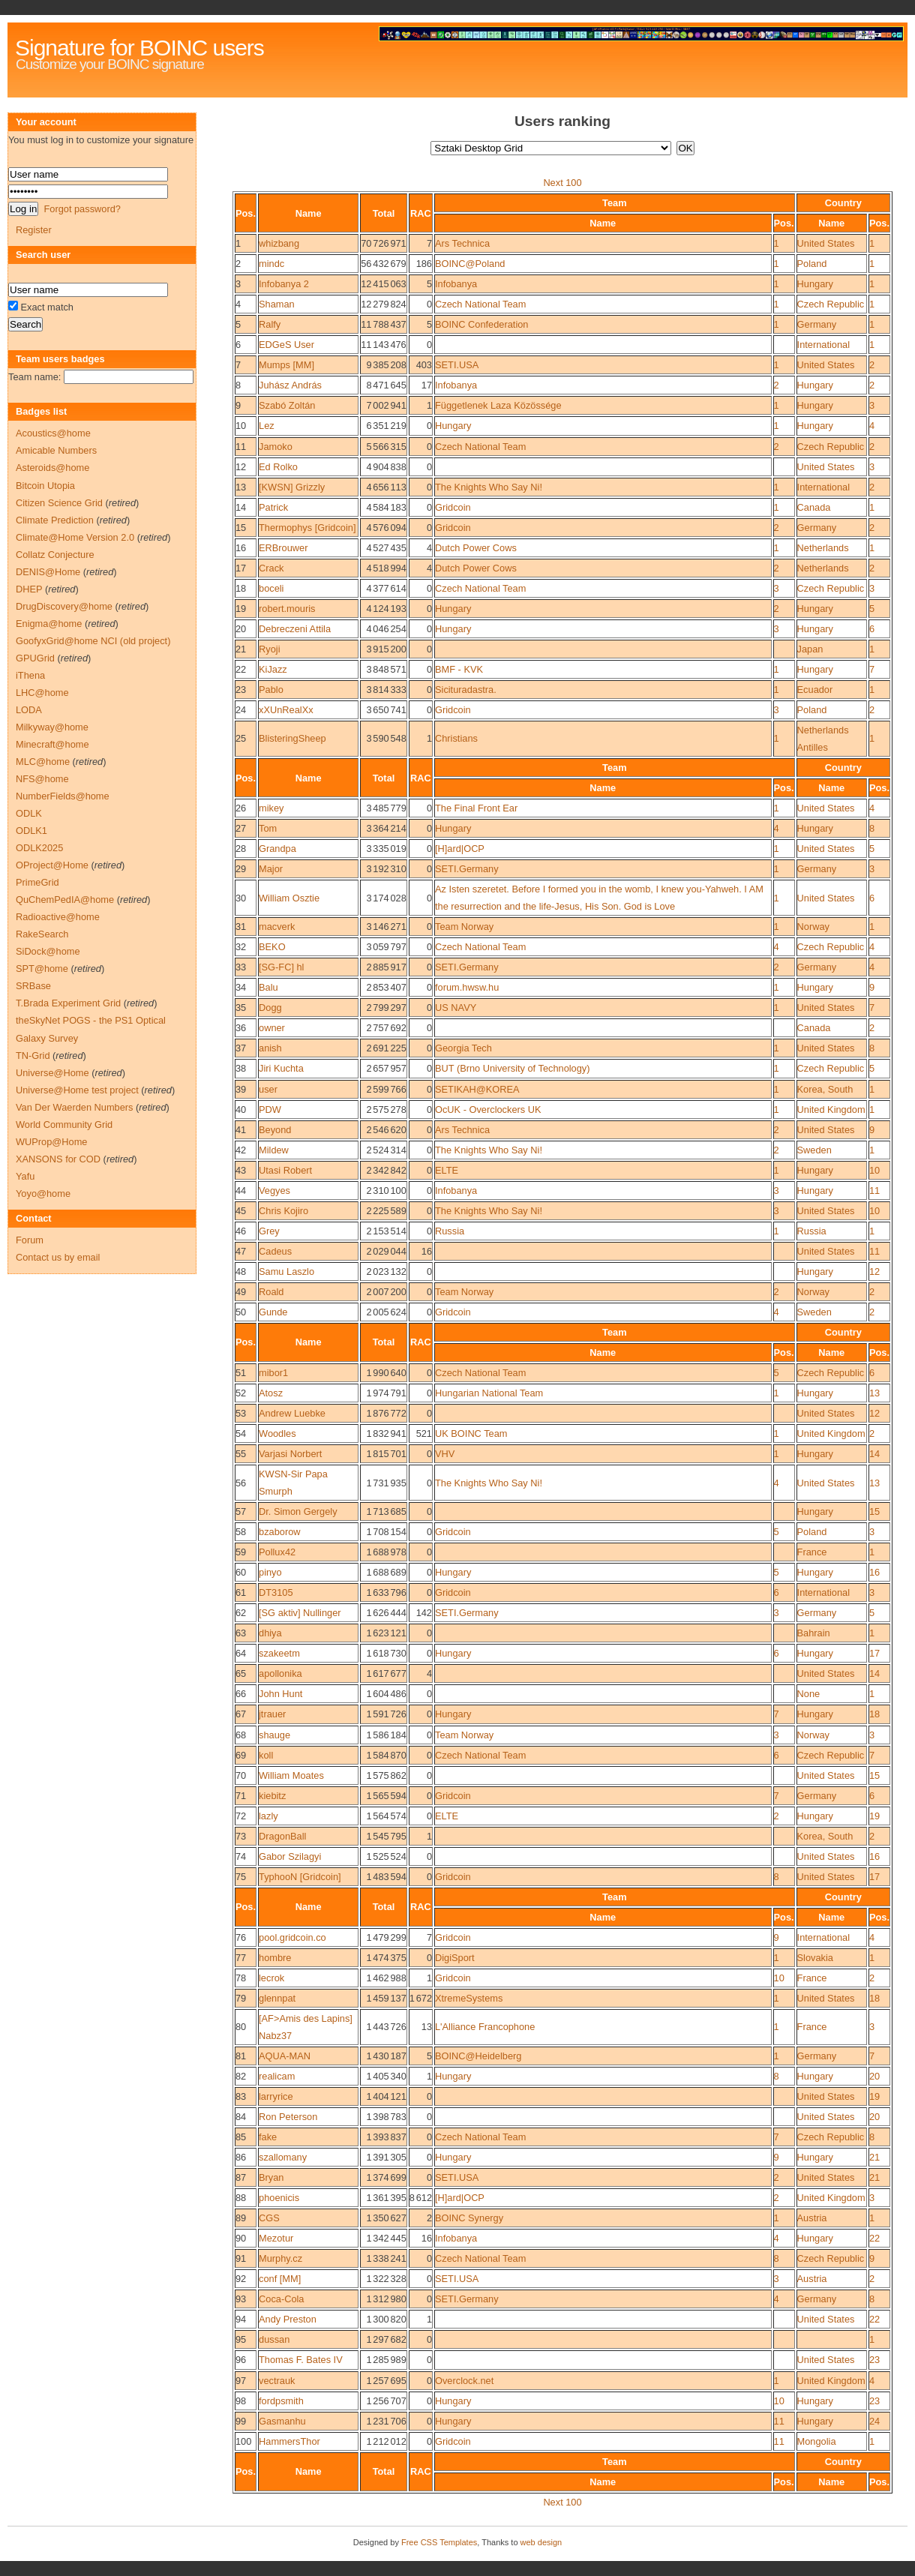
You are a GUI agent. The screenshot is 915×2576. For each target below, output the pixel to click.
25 (241, 738)
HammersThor (289, 2441)
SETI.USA (456, 364)
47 (241, 1251)
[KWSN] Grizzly (292, 487)
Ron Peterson (288, 2116)
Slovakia (815, 1957)
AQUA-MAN (284, 2056)
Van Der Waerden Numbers (74, 1107)
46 (241, 1231)
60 (241, 1572)
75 (241, 1876)
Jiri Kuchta (281, 1068)
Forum (30, 1240)
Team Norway (464, 926)
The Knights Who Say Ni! (488, 487)
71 (241, 1795)
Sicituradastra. (465, 689)
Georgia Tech (463, 1048)
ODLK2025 (39, 847)
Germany (817, 324)
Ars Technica (462, 243)
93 (241, 2299)
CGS (269, 2218)
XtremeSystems (468, 1998)
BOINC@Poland (470, 263)
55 (241, 1453)
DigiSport (455, 1957)
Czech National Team (480, 304)
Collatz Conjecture (55, 554)
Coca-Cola (281, 2299)
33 (241, 967)
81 (241, 2056)
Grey (269, 1231)
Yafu (25, 1176)
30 (241, 898)
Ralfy (269, 324)
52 (241, 1393)
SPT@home (42, 968)
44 (241, 1190)
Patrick (273, 507)
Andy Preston (287, 2319)
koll (266, 1755)
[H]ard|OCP (459, 848)
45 (241, 1210)
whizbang (279, 243)
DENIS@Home (48, 571)
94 (241, 2319)
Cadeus (275, 1251)
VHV (444, 1453)
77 (241, 1957)
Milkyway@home (52, 727)
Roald (271, 1291)
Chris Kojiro (283, 1210)
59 (241, 1552)
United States (826, 243)
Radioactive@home (58, 916)
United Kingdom (831, 1109)
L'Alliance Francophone (485, 2026)
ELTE (446, 1170)
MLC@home (43, 761)
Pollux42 (277, 1552)
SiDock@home (48, 951)
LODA (29, 709)
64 (241, 1653)
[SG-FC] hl (281, 967)
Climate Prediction (55, 520)
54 (241, 1433)
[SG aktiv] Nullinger (300, 1612)
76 (241, 1937)
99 (241, 2421)
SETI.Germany (467, 868)
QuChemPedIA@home (65, 899)
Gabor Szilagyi (290, 1856)
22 (241, 669)
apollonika (280, 1673)
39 (241, 1089)
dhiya (270, 1633)
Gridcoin (453, 507)
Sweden (814, 1150)
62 (241, 1612)
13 (241, 487)
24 (241, 709)
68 (241, 1735)
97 (241, 2380)
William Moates (291, 1775)
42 (241, 1150)
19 (241, 608)
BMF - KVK (459, 669)
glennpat (277, 1998)
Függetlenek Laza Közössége (498, 405)
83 (241, 2096)
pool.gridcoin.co (292, 1937)
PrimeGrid (37, 882)
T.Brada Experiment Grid (68, 1003)
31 (241, 926)
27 (241, 828)
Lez (266, 425)
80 (241, 2026)
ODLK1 (31, 830)
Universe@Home (52, 1072)
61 (241, 1592)
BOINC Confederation (481, 324)
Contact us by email (58, 1257)
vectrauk (277, 2380)
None (808, 1693)
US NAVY (455, 1007)
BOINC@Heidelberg (478, 2056)
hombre (275, 1957)
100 (243, 2441)
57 (241, 1511)
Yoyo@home (43, 1193)
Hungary (815, 283)
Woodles (277, 1433)
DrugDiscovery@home (64, 606)
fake (268, 2137)
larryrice (276, 2096)
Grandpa (277, 848)
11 (241, 446)
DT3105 (276, 1592)
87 (241, 2177)
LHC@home (42, 692)
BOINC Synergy (469, 2218)
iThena (30, 675)
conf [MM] (280, 2278)
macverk (277, 926)
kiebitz (272, 1795)
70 (241, 1775)
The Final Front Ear (476, 808)
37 (241, 1048)
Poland (812, 263)
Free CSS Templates (439, 2542)
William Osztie (289, 898)
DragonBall (282, 1836)
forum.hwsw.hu (467, 987)
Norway (813, 926)
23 (241, 689)
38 (241, 1068)
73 (241, 1836)
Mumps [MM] (286, 364)
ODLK (29, 813)
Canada (814, 507)
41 (241, 1129)
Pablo (271, 689)
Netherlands (823, 547)
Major (271, 868)
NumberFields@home (63, 796)
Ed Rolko (278, 466)
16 (241, 547)
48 (241, 1271)
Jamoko (275, 446)
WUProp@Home (51, 1141)
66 (241, 1693)
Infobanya (456, 283)
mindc (271, 263)
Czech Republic (831, 304)
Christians (456, 738)
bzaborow (280, 1531)
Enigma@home (49, 623)
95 (241, 2339)
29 (241, 868)
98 (241, 2401)
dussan (274, 2339)
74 (241, 1856)
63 (241, 1633)
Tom (268, 828)
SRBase (33, 985)
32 (241, 946)
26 (241, 808)
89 (241, 2218)
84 (241, 2116)
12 (241, 466)
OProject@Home (52, 865)
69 (241, 1755)
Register (34, 229)
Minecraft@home (52, 744)
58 (241, 1531)
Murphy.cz (280, 2258)
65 (241, 1673)
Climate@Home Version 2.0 (75, 537)
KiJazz (273, 669)
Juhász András (290, 385)
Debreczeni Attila (295, 628)
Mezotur (276, 2238)
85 (241, 2137)
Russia (449, 1231)
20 (241, 628)
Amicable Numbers (56, 450)
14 (241, 507)
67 (241, 1714)
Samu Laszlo (286, 1271)
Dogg (270, 1007)
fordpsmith (281, 2401)
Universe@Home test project (77, 1090)
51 (241, 1372)
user (268, 1089)
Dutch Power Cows (476, 547)
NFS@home (42, 778)
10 (241, 425)
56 (241, 1483)
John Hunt (280, 1693)
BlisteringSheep (292, 738)
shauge (274, 1735)
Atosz (271, 1393)
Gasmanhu (282, 2421)
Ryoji (269, 649)
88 (241, 2197)
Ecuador (815, 689)
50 (241, 1312)
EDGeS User (286, 344)
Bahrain (813, 1633)
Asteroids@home (52, 467)
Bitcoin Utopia (45, 485)
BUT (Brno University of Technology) (512, 1068)
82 (241, 2076)
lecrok (271, 1978)
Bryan (271, 2177)
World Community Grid (64, 1124)
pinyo (270, 1572)
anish (270, 1048)
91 (241, 2258)
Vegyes (274, 1190)
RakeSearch (42, 934)
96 (241, 2359)
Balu (268, 987)
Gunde (273, 1312)
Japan (810, 649)
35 (241, 1007)
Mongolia (816, 2441)
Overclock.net (464, 2380)
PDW (270, 1109)
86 (241, 2157)
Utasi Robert (285, 1170)
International (823, 344)
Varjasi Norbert (290, 1453)
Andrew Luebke (292, 1413)
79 (241, 1998)
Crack (271, 568)
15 (241, 527)
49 (241, 1291)
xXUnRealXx (286, 709)
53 (241, 1413)
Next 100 (562, 182)
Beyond (275, 1129)
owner (272, 1027)
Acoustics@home (53, 433)
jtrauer (272, 1714)
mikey (271, 808)
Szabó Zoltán (287, 405)
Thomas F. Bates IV (301, 2359)
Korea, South (825, 1089)
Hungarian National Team (489, 1393)
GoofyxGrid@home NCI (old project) (93, 640)
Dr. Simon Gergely (298, 1511)
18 (241, 588)
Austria (812, 2218)
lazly (268, 1816)
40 (241, 1109)
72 (241, 1816)
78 (241, 1978)
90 (241, 2238)
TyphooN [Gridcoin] (300, 1876)
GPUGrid (35, 658)
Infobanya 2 (284, 283)
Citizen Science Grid (59, 502)
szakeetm (279, 1653)
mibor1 (273, 1372)
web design (541, 2542)
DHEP (29, 589)
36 (241, 1027)
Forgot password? (82, 208)
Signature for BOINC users (139, 47)
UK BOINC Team (471, 1433)
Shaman (277, 304)
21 (241, 649)
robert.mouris (287, 608)
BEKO (272, 946)
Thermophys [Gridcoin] (307, 527)
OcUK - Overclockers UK (488, 1109)
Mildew (274, 1150)
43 (241, 1170)
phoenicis (279, 2197)
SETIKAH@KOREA (477, 1089)
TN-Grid (33, 1055)
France (812, 1552)
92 (241, 2278)
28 (241, 848)
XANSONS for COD (58, 1159)
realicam (277, 2076)
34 (241, 987)
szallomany (283, 2157)
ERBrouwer (283, 547)
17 (241, 568)
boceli (271, 588)
